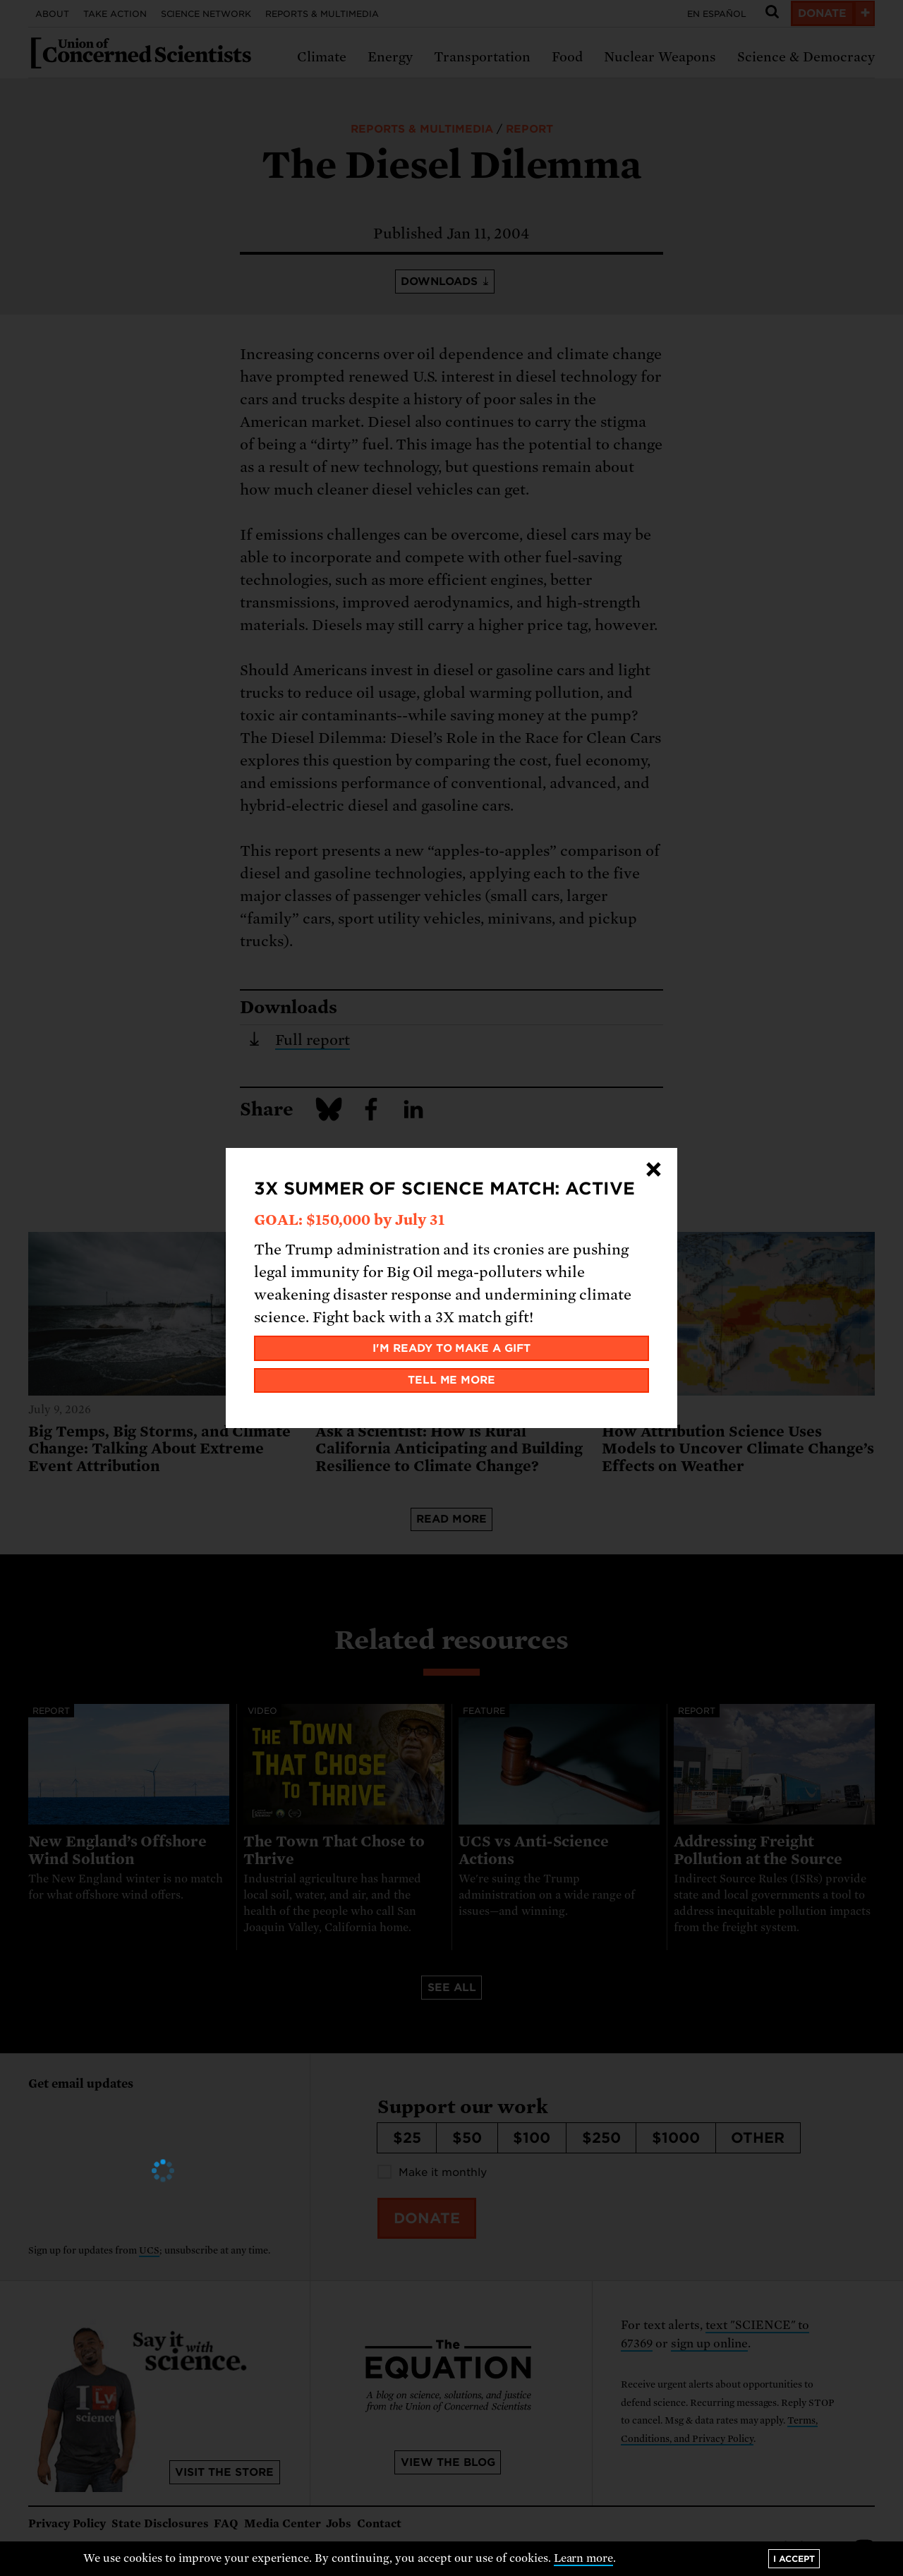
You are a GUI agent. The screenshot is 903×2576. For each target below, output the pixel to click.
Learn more (584, 2558)
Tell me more (452, 1380)
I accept (794, 2558)
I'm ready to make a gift (451, 1348)
